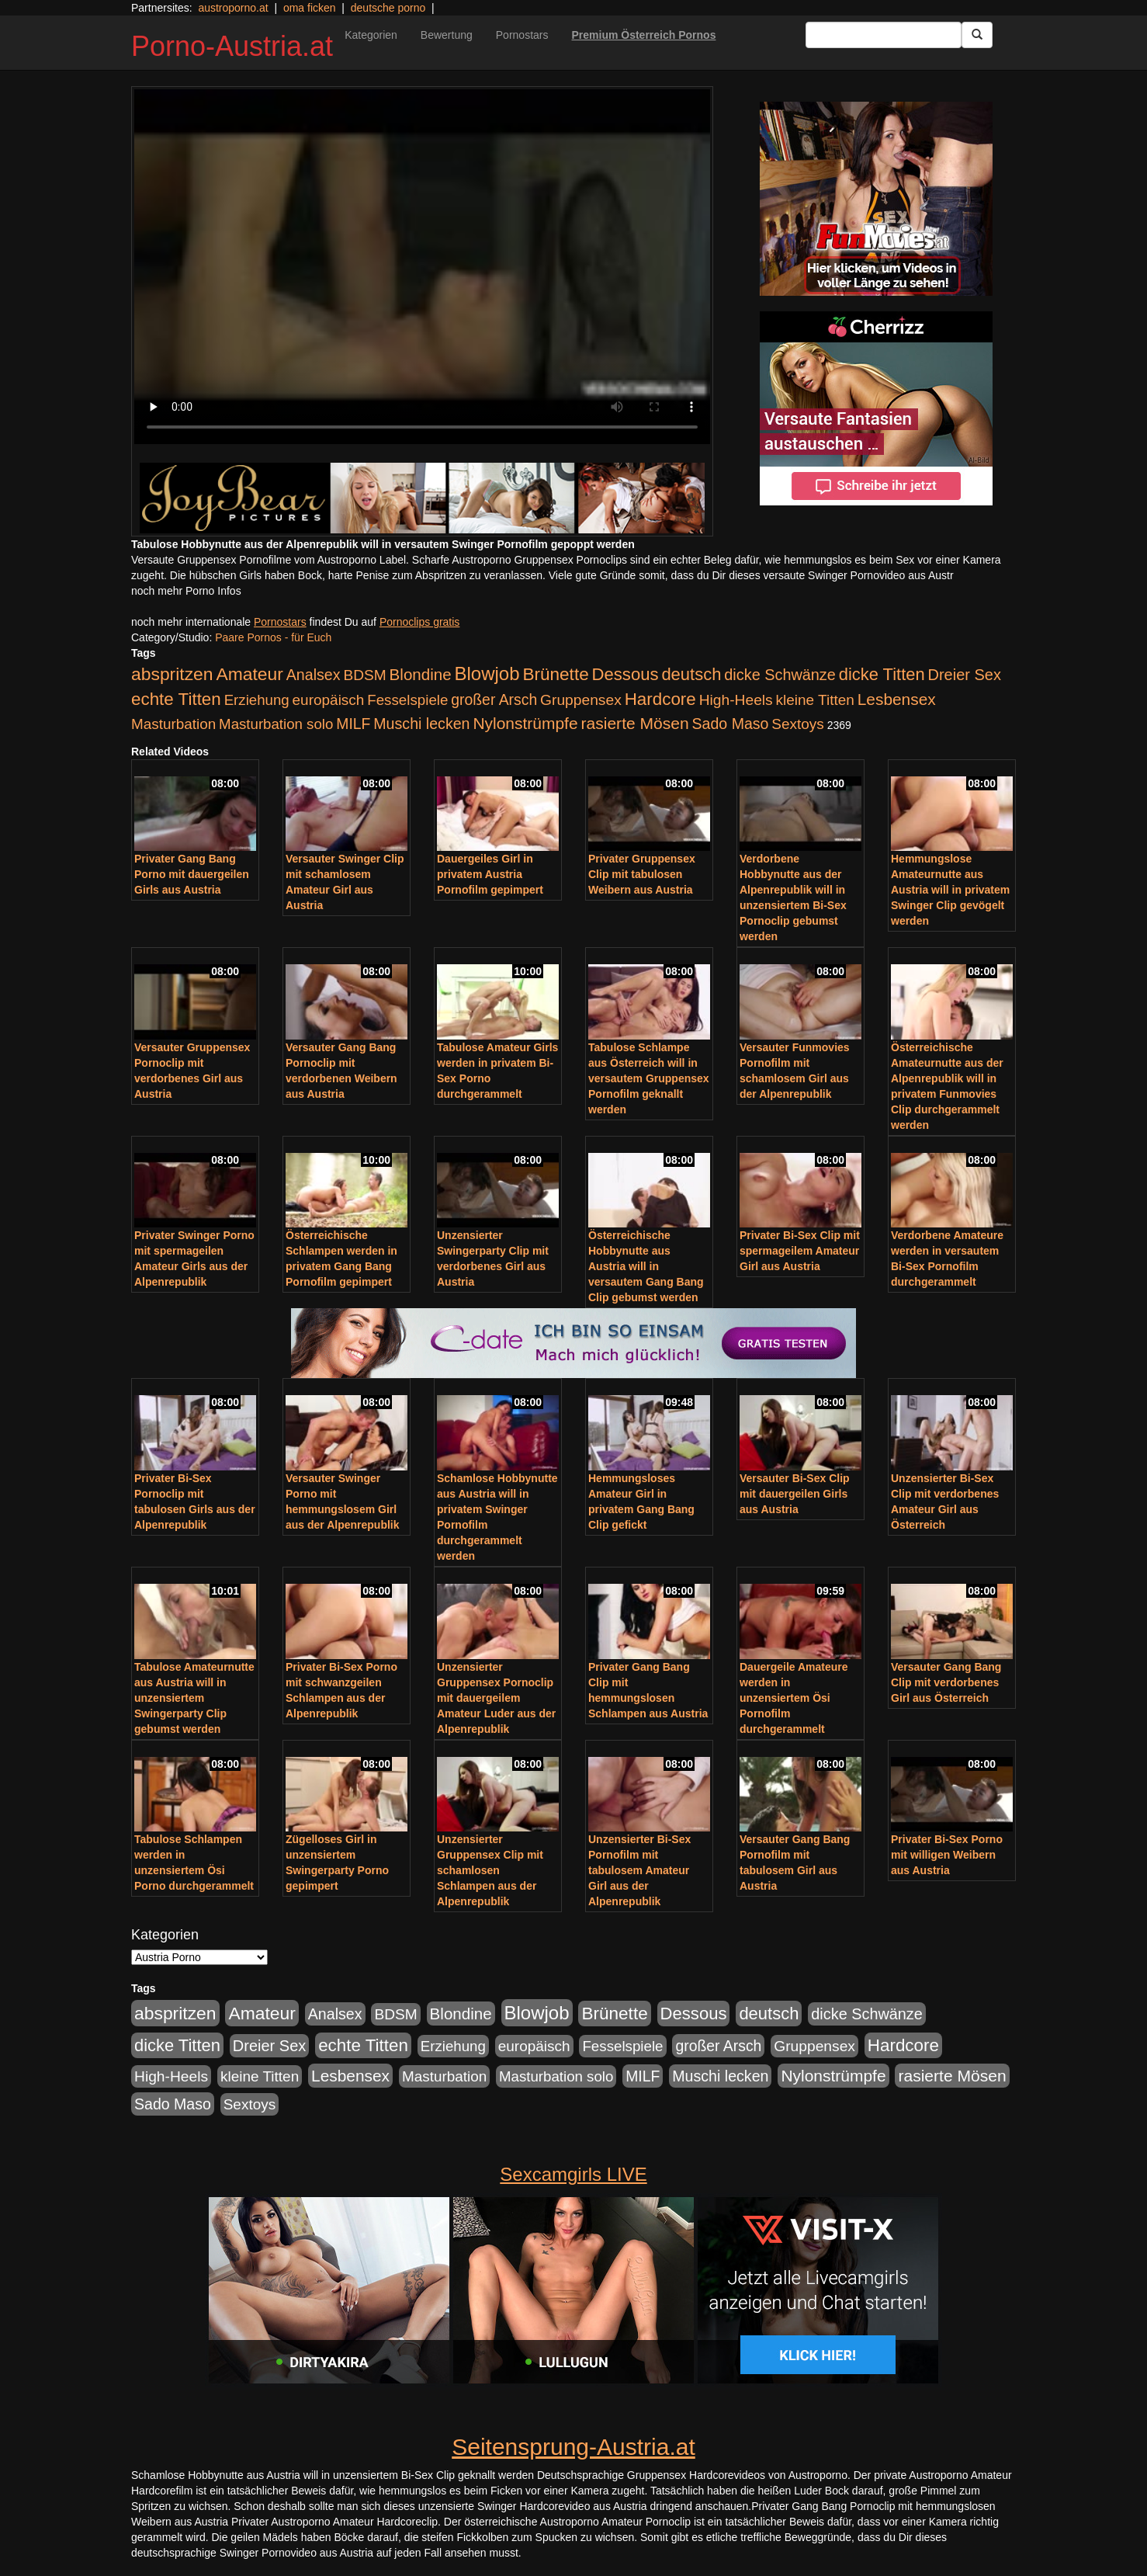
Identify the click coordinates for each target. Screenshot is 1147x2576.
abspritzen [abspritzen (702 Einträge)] (172, 674)
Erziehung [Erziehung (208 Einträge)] (256, 700)
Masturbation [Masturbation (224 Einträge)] (173, 724)
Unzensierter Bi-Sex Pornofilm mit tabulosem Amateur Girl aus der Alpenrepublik (639, 1870)
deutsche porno (388, 8)
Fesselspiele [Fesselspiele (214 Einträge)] (407, 700)
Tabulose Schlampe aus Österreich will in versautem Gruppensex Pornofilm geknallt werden (648, 1078)
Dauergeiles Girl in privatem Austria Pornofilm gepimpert (490, 874)
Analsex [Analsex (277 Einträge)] (313, 674)
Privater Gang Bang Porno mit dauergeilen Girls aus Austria (191, 874)
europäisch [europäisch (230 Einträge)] (329, 700)
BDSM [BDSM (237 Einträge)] (364, 675)
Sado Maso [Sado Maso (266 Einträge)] (730, 723)
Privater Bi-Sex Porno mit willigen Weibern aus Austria (947, 1854)
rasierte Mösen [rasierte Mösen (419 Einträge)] (635, 723)
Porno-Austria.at (232, 46)
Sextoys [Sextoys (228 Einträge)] (797, 724)
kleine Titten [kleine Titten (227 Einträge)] (815, 700)
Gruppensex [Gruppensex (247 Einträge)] (581, 700)
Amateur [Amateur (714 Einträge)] (249, 674)
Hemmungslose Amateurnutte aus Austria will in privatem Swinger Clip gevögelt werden (950, 889)
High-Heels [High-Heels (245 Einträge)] (736, 700)
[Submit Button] (977, 35)
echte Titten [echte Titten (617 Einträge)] (176, 699)
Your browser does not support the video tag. (422, 266)
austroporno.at (233, 8)
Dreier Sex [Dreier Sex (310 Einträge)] (964, 674)
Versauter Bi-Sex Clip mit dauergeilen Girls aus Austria (795, 1493)
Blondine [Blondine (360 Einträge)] (421, 674)
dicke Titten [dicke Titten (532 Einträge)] (882, 674)
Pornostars (522, 35)
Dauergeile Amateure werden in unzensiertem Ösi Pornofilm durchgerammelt (794, 1698)
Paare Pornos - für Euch (273, 637)
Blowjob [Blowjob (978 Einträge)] (487, 673)
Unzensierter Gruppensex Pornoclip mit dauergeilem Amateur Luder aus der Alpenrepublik (496, 1698)
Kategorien (371, 35)
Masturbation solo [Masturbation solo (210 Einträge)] (276, 724)
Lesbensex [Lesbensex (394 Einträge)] (897, 699)
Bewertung (447, 35)
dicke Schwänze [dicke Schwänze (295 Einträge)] (780, 674)
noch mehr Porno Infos (186, 591)
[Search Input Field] (884, 35)
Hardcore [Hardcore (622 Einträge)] (660, 699)
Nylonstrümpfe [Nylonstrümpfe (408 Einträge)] (525, 723)
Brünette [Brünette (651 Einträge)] (555, 674)
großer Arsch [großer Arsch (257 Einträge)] (494, 699)
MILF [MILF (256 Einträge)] (353, 723)
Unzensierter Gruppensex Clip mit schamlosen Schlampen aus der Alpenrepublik (490, 1870)
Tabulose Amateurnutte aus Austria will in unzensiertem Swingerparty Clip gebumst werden (194, 1698)
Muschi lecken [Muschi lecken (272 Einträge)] (421, 723)
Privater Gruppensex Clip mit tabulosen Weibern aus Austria (641, 874)
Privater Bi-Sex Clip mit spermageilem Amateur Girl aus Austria (800, 1250)
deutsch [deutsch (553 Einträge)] (691, 674)
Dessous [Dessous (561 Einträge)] (625, 674)
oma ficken (309, 8)
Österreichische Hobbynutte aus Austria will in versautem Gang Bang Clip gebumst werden (646, 1266)
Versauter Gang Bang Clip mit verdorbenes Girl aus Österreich (946, 1682)
